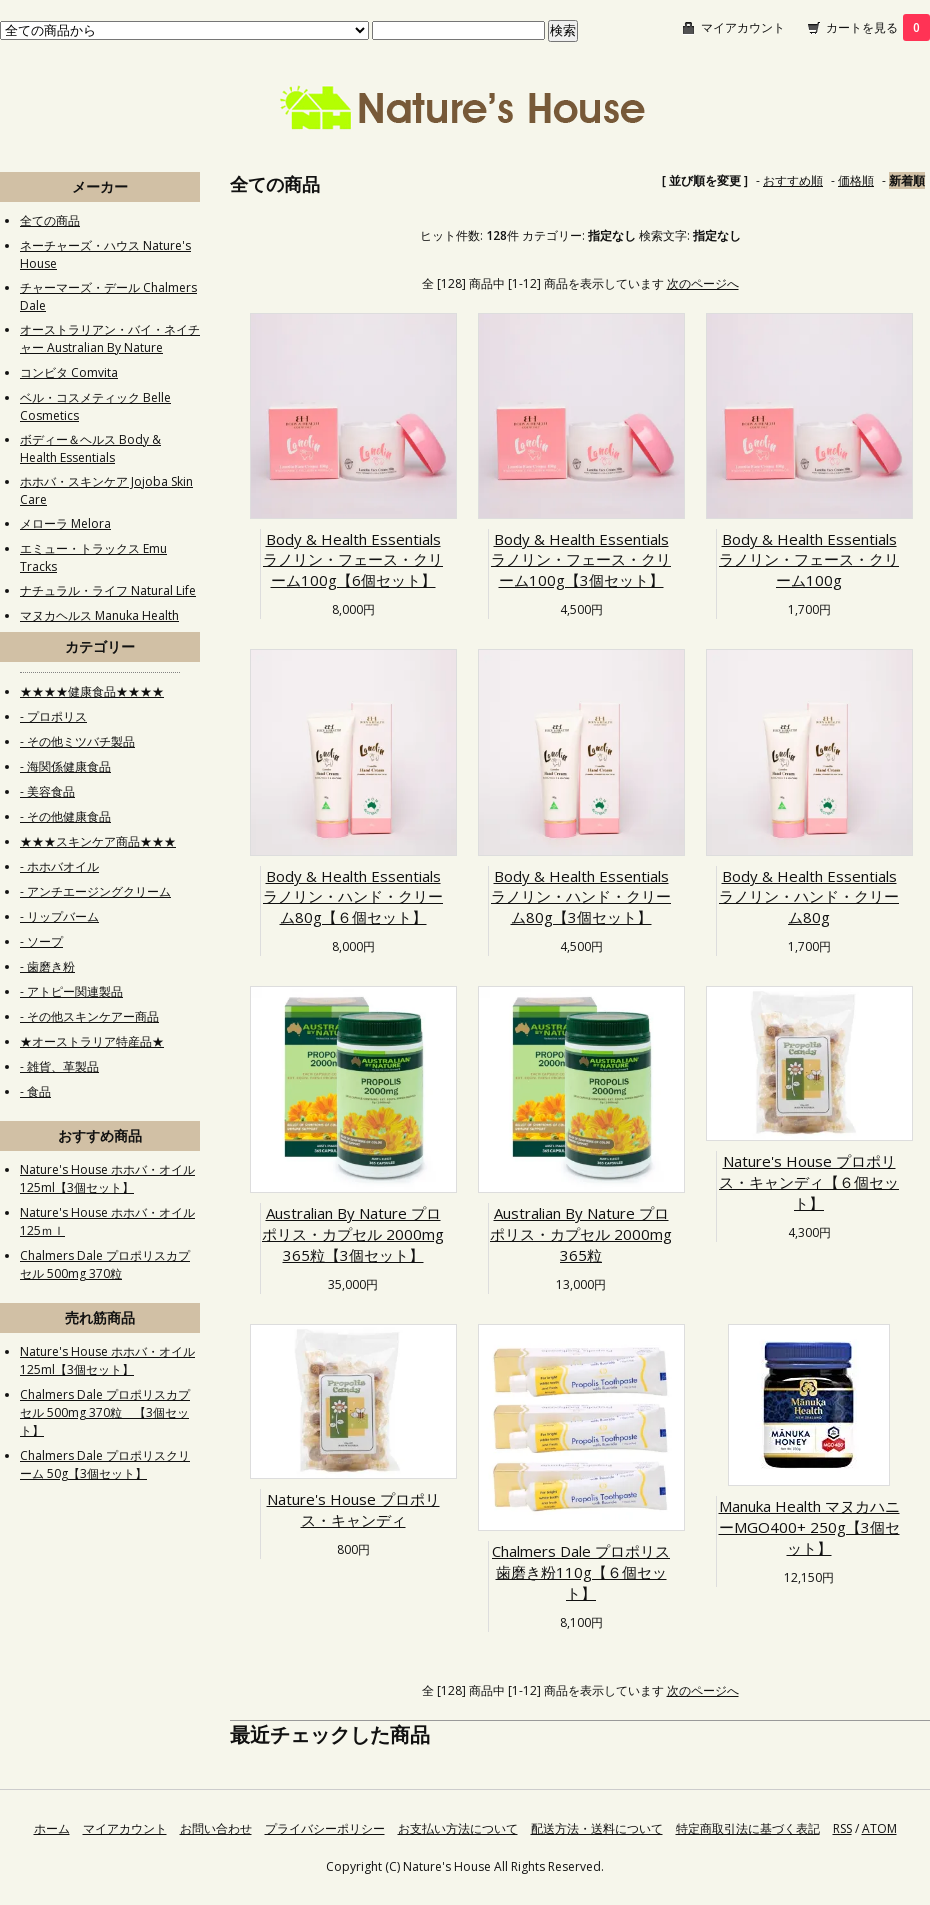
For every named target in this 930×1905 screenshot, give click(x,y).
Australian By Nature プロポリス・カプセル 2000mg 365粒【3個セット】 (353, 1234)
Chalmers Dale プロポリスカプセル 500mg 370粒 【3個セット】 (105, 1412)
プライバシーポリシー (325, 1828)
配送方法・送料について (597, 1828)
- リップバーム (59, 916)
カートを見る (878, 27)
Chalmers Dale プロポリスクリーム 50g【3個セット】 (105, 1464)
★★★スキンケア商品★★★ (98, 841)
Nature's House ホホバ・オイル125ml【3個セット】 (107, 1178)
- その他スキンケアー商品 (89, 1016)
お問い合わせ (216, 1828)
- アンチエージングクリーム (95, 891)
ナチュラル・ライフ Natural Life (108, 590)
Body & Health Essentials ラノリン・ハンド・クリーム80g (809, 896)
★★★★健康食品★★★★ (92, 691)
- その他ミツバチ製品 (77, 741)
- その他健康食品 (65, 816)
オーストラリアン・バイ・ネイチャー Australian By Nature (110, 338)
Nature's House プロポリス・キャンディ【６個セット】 (809, 1182)
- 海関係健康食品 (65, 766)
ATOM (879, 1828)
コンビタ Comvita (69, 372)
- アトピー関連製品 (71, 991)
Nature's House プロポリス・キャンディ (353, 1509)
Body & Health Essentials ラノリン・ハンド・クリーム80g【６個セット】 (353, 896)
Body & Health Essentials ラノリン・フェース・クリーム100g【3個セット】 (581, 559)
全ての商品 (50, 220)
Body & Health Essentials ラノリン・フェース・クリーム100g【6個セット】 (353, 559)
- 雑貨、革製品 (59, 1066)
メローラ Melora (65, 523)
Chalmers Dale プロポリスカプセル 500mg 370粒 (105, 1264)
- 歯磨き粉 (47, 966)
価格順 (856, 180)
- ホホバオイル (59, 866)
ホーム (52, 1828)
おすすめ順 (793, 180)
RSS (842, 1828)
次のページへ (703, 283)
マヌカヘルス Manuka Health (99, 615)
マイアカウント (743, 27)
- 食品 (35, 1091)
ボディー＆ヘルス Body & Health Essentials (90, 448)
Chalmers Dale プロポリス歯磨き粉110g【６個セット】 (581, 1572)
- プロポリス (53, 716)
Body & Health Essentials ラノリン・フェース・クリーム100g (809, 559)
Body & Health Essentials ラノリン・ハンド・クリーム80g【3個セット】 (581, 896)
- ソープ (41, 941)
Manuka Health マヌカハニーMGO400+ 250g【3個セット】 (809, 1527)
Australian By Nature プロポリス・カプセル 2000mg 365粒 (581, 1234)
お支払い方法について (458, 1828)
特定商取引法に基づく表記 (748, 1828)
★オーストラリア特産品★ (92, 1041)
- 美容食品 (47, 791)
